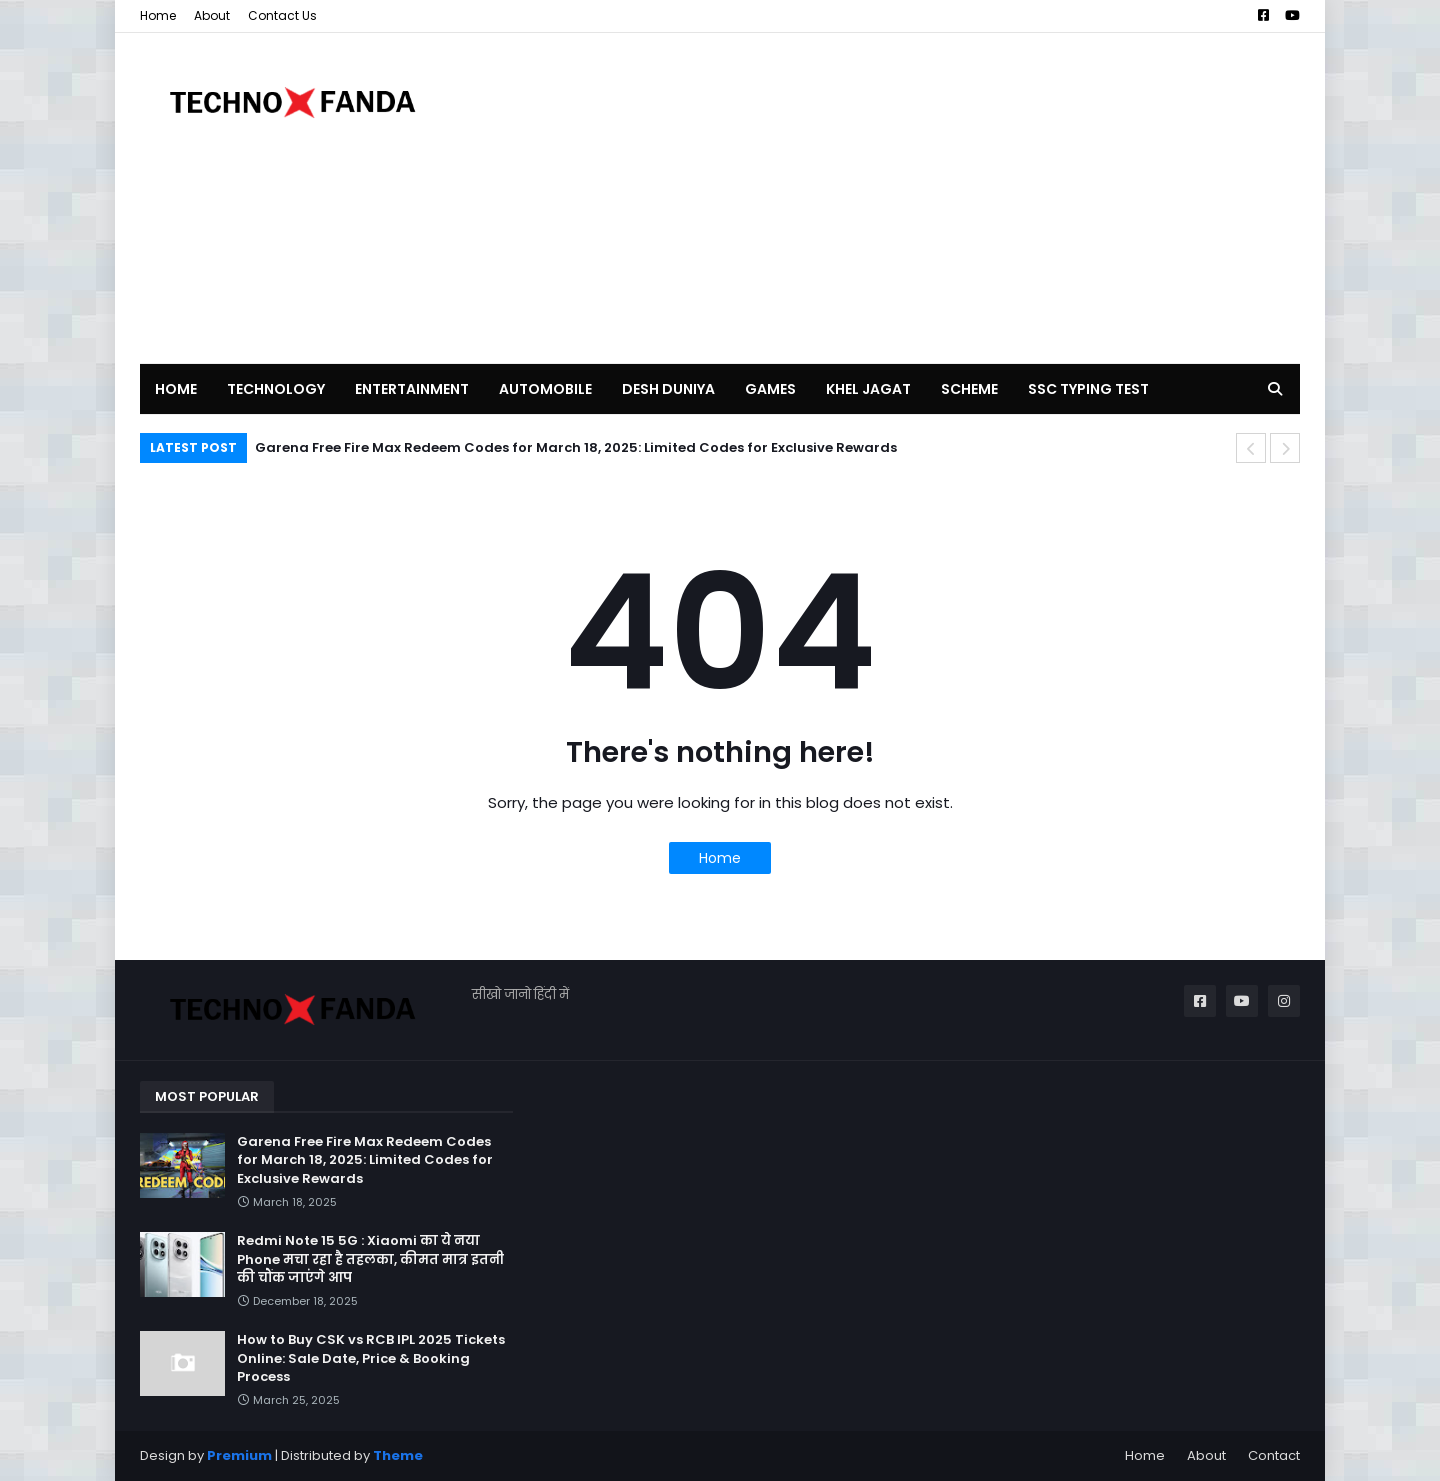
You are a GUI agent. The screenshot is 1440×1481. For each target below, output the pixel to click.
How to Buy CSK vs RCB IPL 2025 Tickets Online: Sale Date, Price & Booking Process (371, 1358)
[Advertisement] (936, 198)
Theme (398, 1455)
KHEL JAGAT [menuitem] (868, 389)
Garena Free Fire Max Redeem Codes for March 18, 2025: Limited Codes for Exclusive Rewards (576, 447)
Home (158, 15)
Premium (239, 1455)
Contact (1274, 1455)
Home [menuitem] (176, 389)
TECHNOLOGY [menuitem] (276, 389)
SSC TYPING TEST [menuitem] (1088, 389)
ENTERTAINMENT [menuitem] (412, 389)
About (212, 15)
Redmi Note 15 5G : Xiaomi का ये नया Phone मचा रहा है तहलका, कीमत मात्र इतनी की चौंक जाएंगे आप (370, 1259)
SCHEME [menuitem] (969, 389)
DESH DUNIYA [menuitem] (668, 389)
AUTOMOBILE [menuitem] (545, 389)
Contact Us (282, 15)
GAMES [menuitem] (770, 389)
